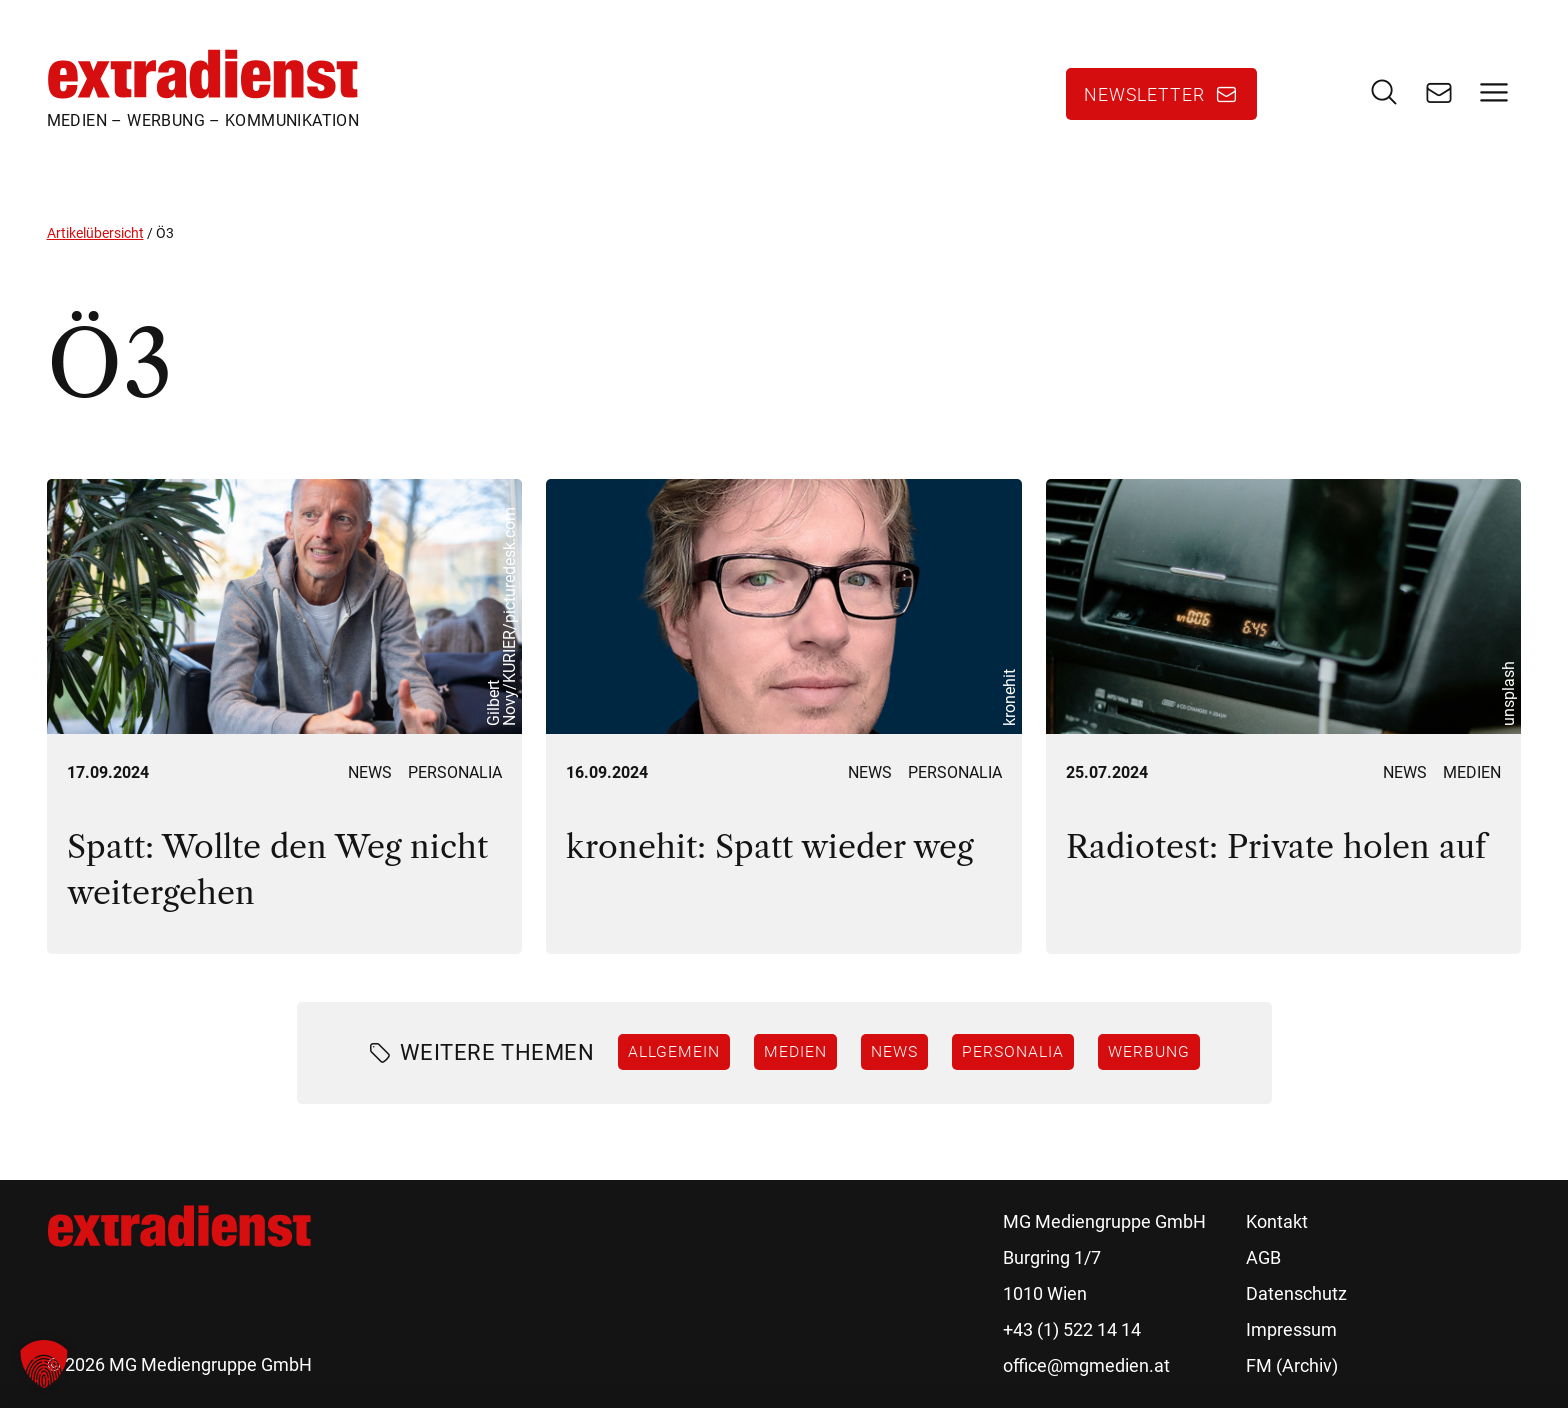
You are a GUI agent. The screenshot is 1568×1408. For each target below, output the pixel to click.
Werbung (1149, 1051)
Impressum (1291, 1329)
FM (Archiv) (1292, 1365)
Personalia (455, 772)
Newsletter (1144, 94)
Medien (1472, 772)
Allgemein (674, 1051)
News (370, 772)
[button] (44, 1364)
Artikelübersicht (95, 233)
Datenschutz (1296, 1293)
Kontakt (1277, 1221)
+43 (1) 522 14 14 (1072, 1329)
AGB (1263, 1257)
